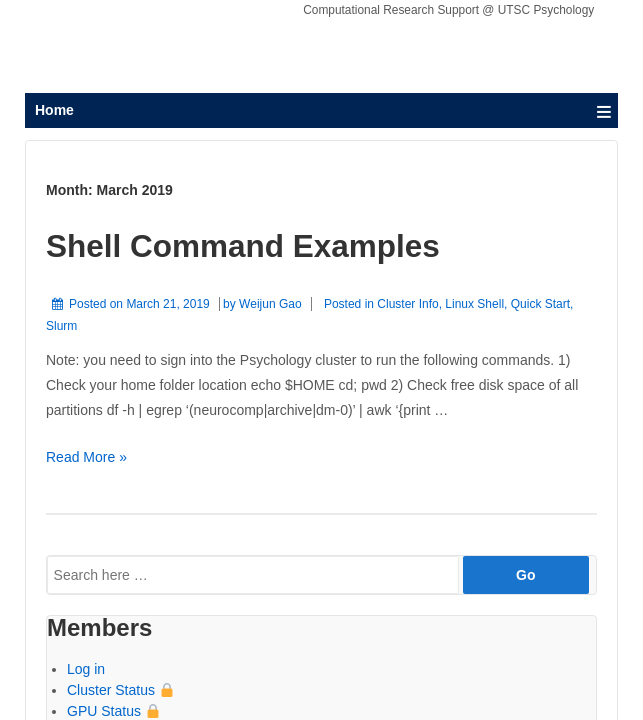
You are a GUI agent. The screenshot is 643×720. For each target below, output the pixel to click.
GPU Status (113, 711)
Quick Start (540, 304)
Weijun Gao (270, 304)
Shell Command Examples (243, 246)
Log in (86, 669)
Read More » (86, 457)
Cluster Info (407, 304)
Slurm (61, 326)
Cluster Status (120, 690)
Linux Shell (474, 304)
